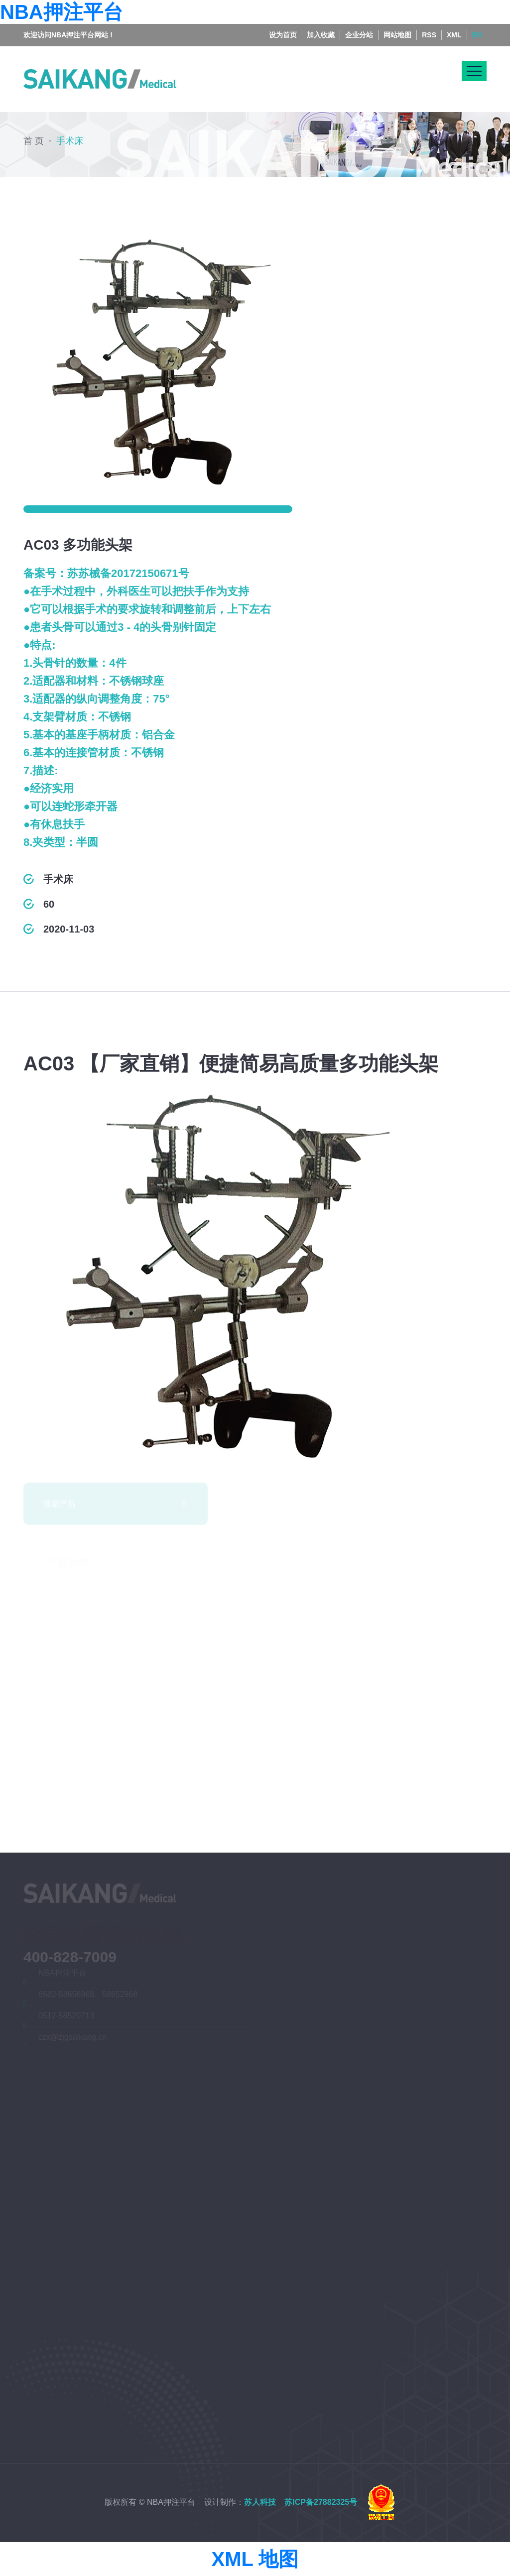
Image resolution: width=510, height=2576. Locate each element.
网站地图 (397, 24)
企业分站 (359, 24)
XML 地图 (255, 2559)
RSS (429, 24)
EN (477, 24)
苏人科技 (260, 2502)
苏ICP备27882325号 (320, 2502)
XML (454, 24)
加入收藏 (321, 24)
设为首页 (283, 24)
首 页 (33, 138)
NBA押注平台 (61, 12)
